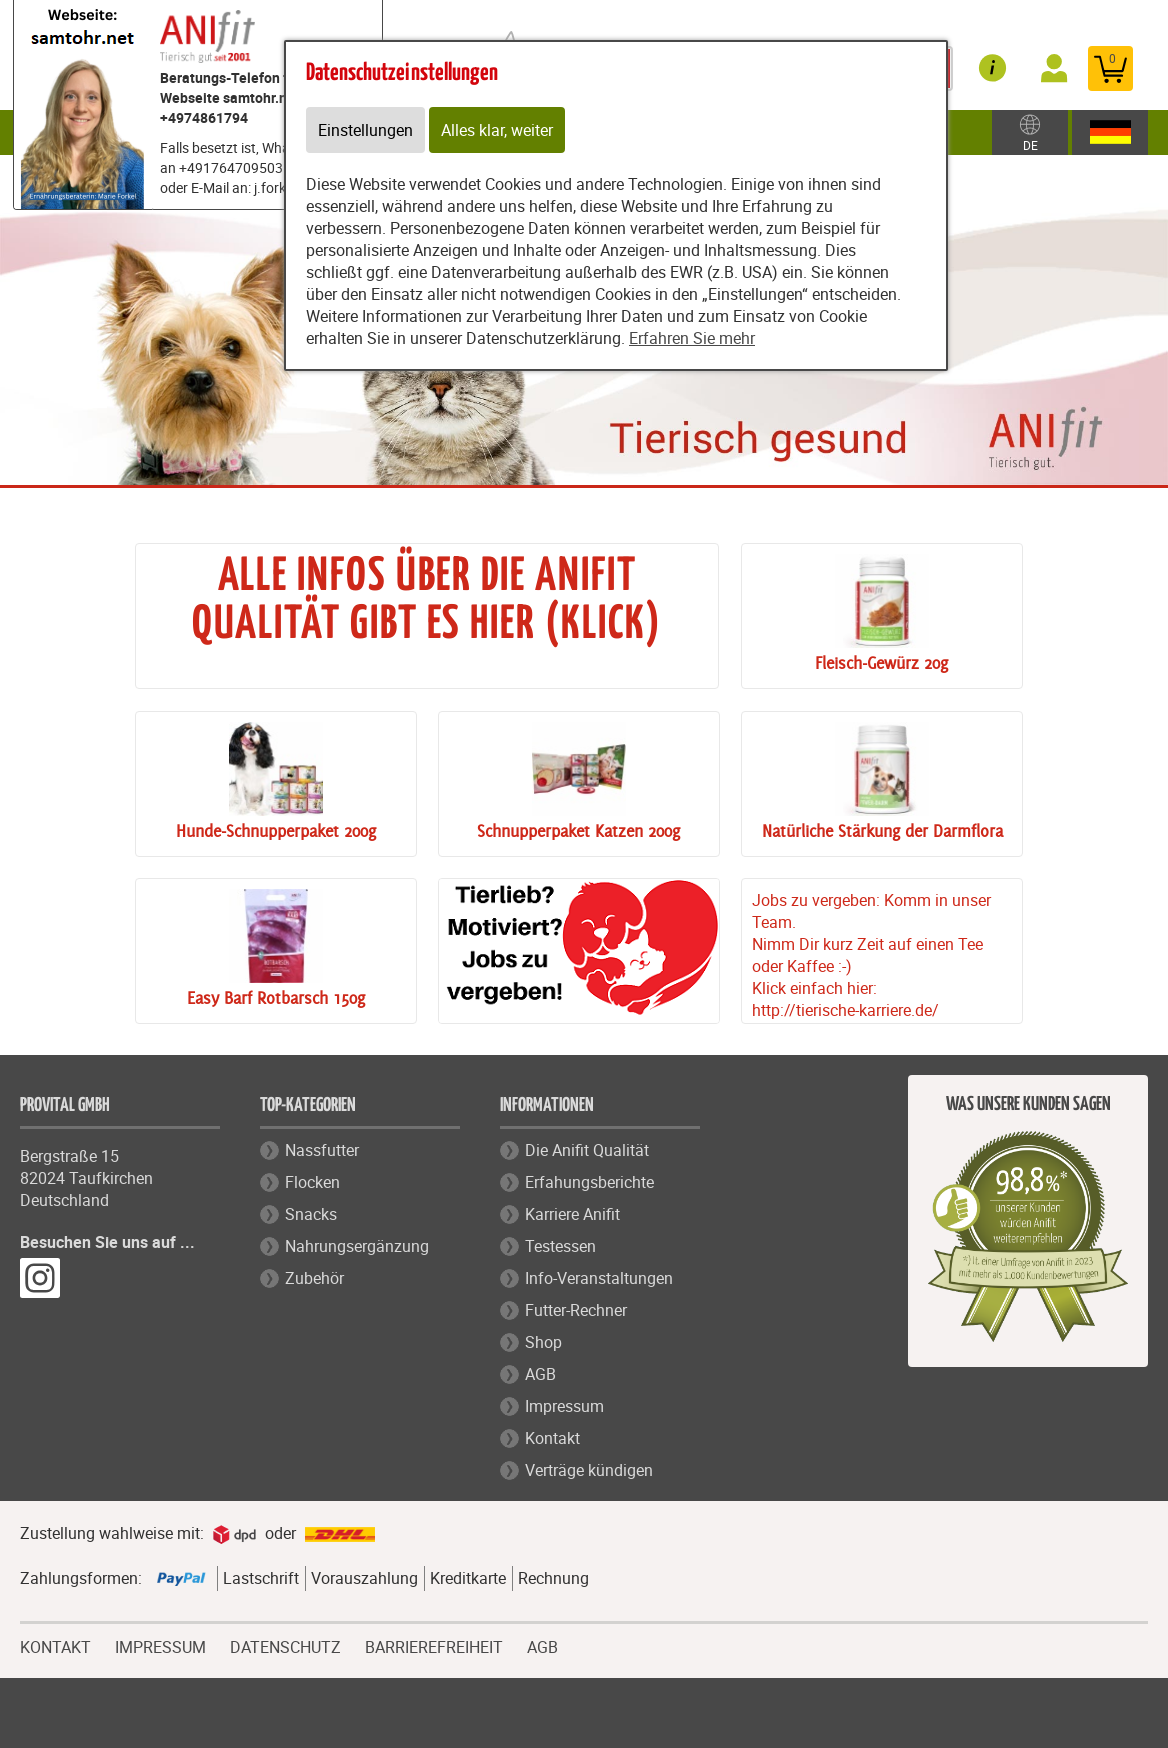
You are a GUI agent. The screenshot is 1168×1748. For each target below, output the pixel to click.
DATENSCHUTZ (285, 1645)
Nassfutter (322, 1150)
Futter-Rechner (576, 1310)
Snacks (311, 1214)
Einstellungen (365, 130)
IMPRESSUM (160, 1645)
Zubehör (314, 1278)
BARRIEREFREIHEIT (434, 1645)
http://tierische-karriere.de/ (845, 1010)
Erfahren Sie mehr (692, 338)
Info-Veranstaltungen (599, 1278)
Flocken (312, 1182)
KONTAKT (55, 1645)
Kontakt (552, 1438)
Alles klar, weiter (497, 130)
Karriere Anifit (572, 1214)
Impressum (564, 1406)
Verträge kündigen (589, 1470)
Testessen (560, 1246)
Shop (543, 1342)
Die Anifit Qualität (587, 1150)
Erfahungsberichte (589, 1182)
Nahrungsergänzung (357, 1246)
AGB (540, 1374)
